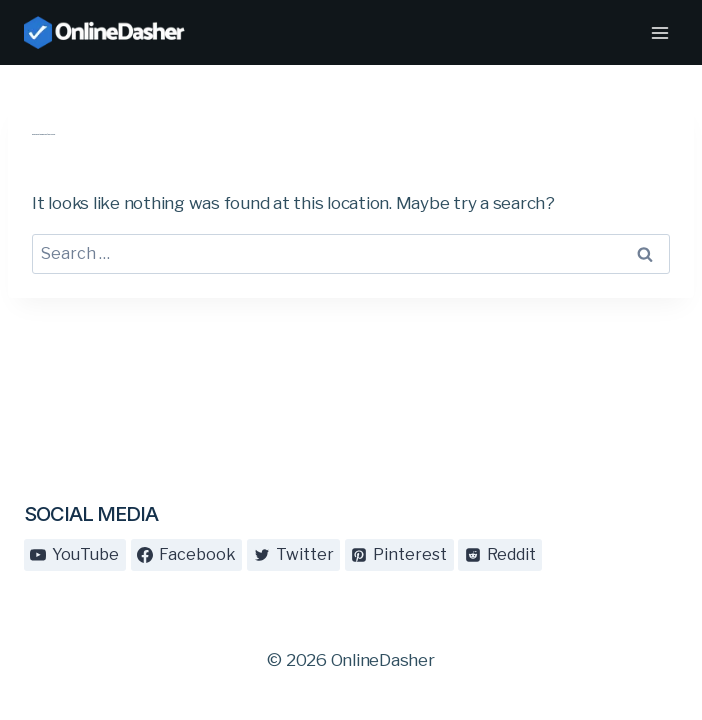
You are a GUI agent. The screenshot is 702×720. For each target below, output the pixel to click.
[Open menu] (659, 32)
